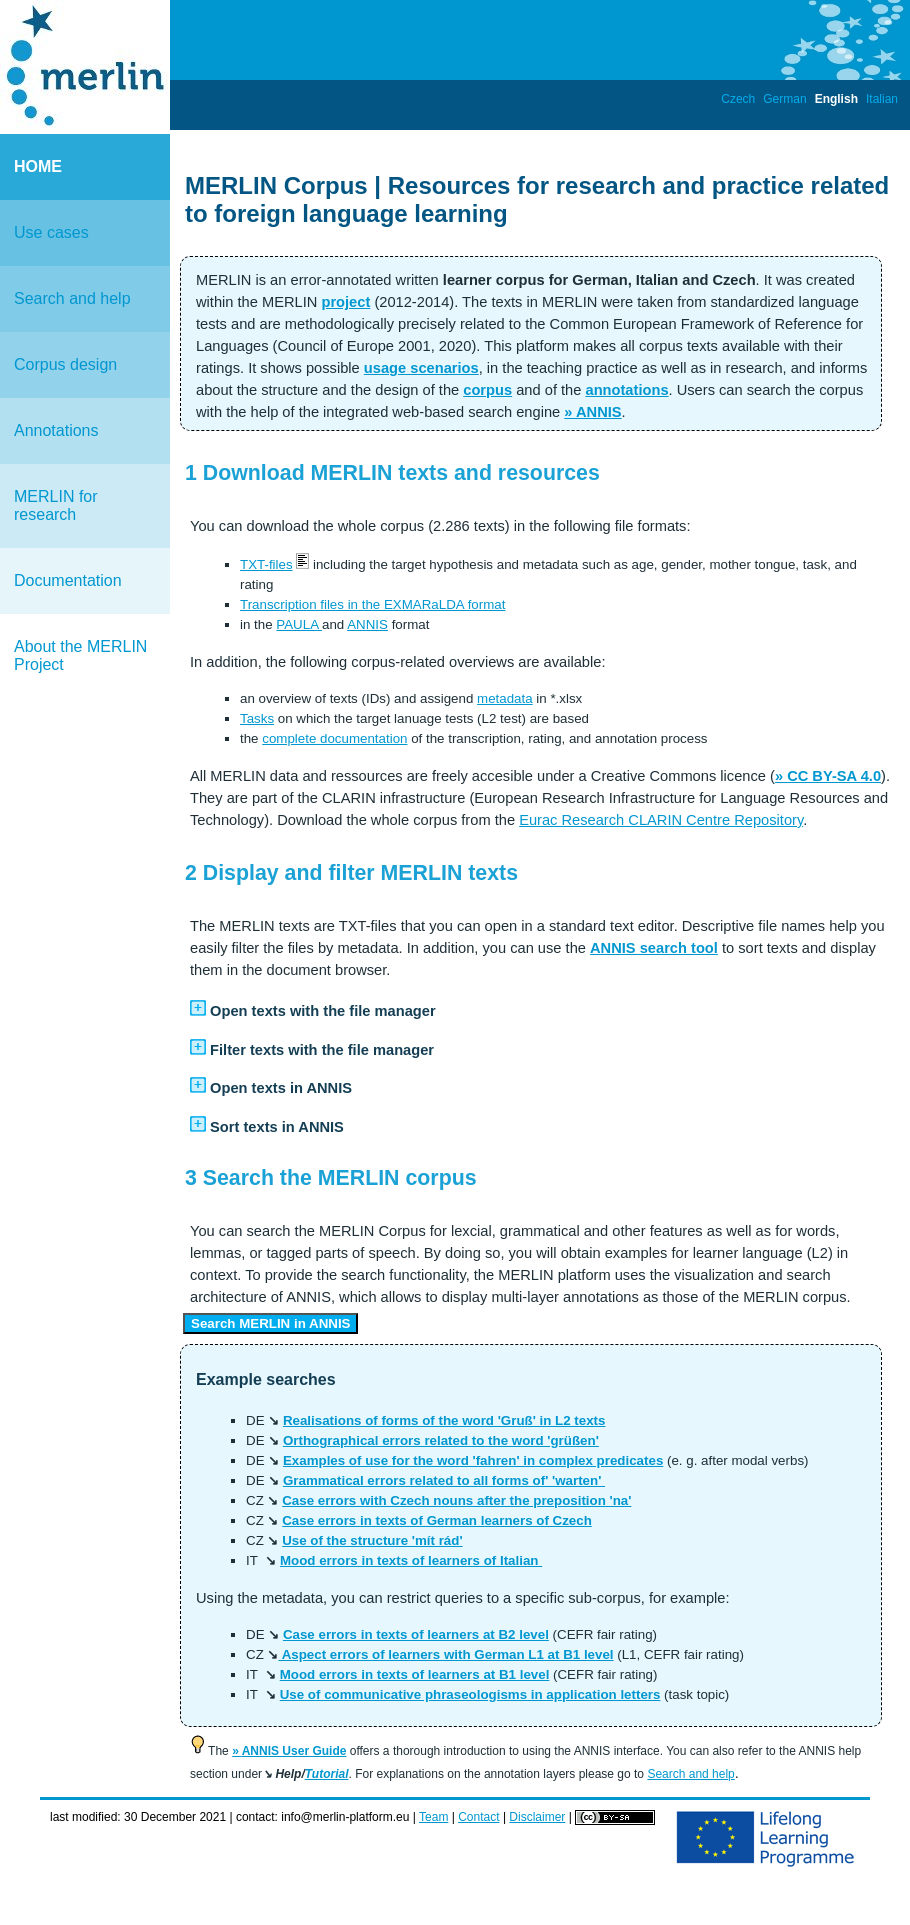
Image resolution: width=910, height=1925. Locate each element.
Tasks (257, 718)
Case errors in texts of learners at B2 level (416, 1634)
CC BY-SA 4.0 (834, 776)
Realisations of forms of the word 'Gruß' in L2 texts (444, 1420)
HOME (38, 166)
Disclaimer (537, 1817)
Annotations (56, 430)
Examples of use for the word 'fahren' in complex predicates (473, 1460)
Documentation (68, 580)
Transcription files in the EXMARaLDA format (372, 604)
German (784, 99)
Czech (738, 99)
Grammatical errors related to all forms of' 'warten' (444, 1480)
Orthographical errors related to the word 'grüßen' (441, 1440)
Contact (478, 1817)
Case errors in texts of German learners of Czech (437, 1520)
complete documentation (334, 738)
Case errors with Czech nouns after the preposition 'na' (456, 1500)
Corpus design (65, 364)
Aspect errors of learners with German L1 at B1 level (445, 1654)
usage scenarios (421, 368)
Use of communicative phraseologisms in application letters (470, 1694)
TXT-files (266, 564)
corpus (487, 390)
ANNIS (599, 412)
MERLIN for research (56, 505)
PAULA (299, 624)
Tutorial (327, 1774)
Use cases (51, 232)
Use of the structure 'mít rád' (372, 1540)
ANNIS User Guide (294, 1751)
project (345, 302)
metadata (505, 698)
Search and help (72, 298)
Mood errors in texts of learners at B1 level (415, 1674)
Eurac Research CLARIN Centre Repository (661, 820)
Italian (882, 99)
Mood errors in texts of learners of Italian (411, 1560)
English (836, 99)
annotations (626, 390)
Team (433, 1817)
